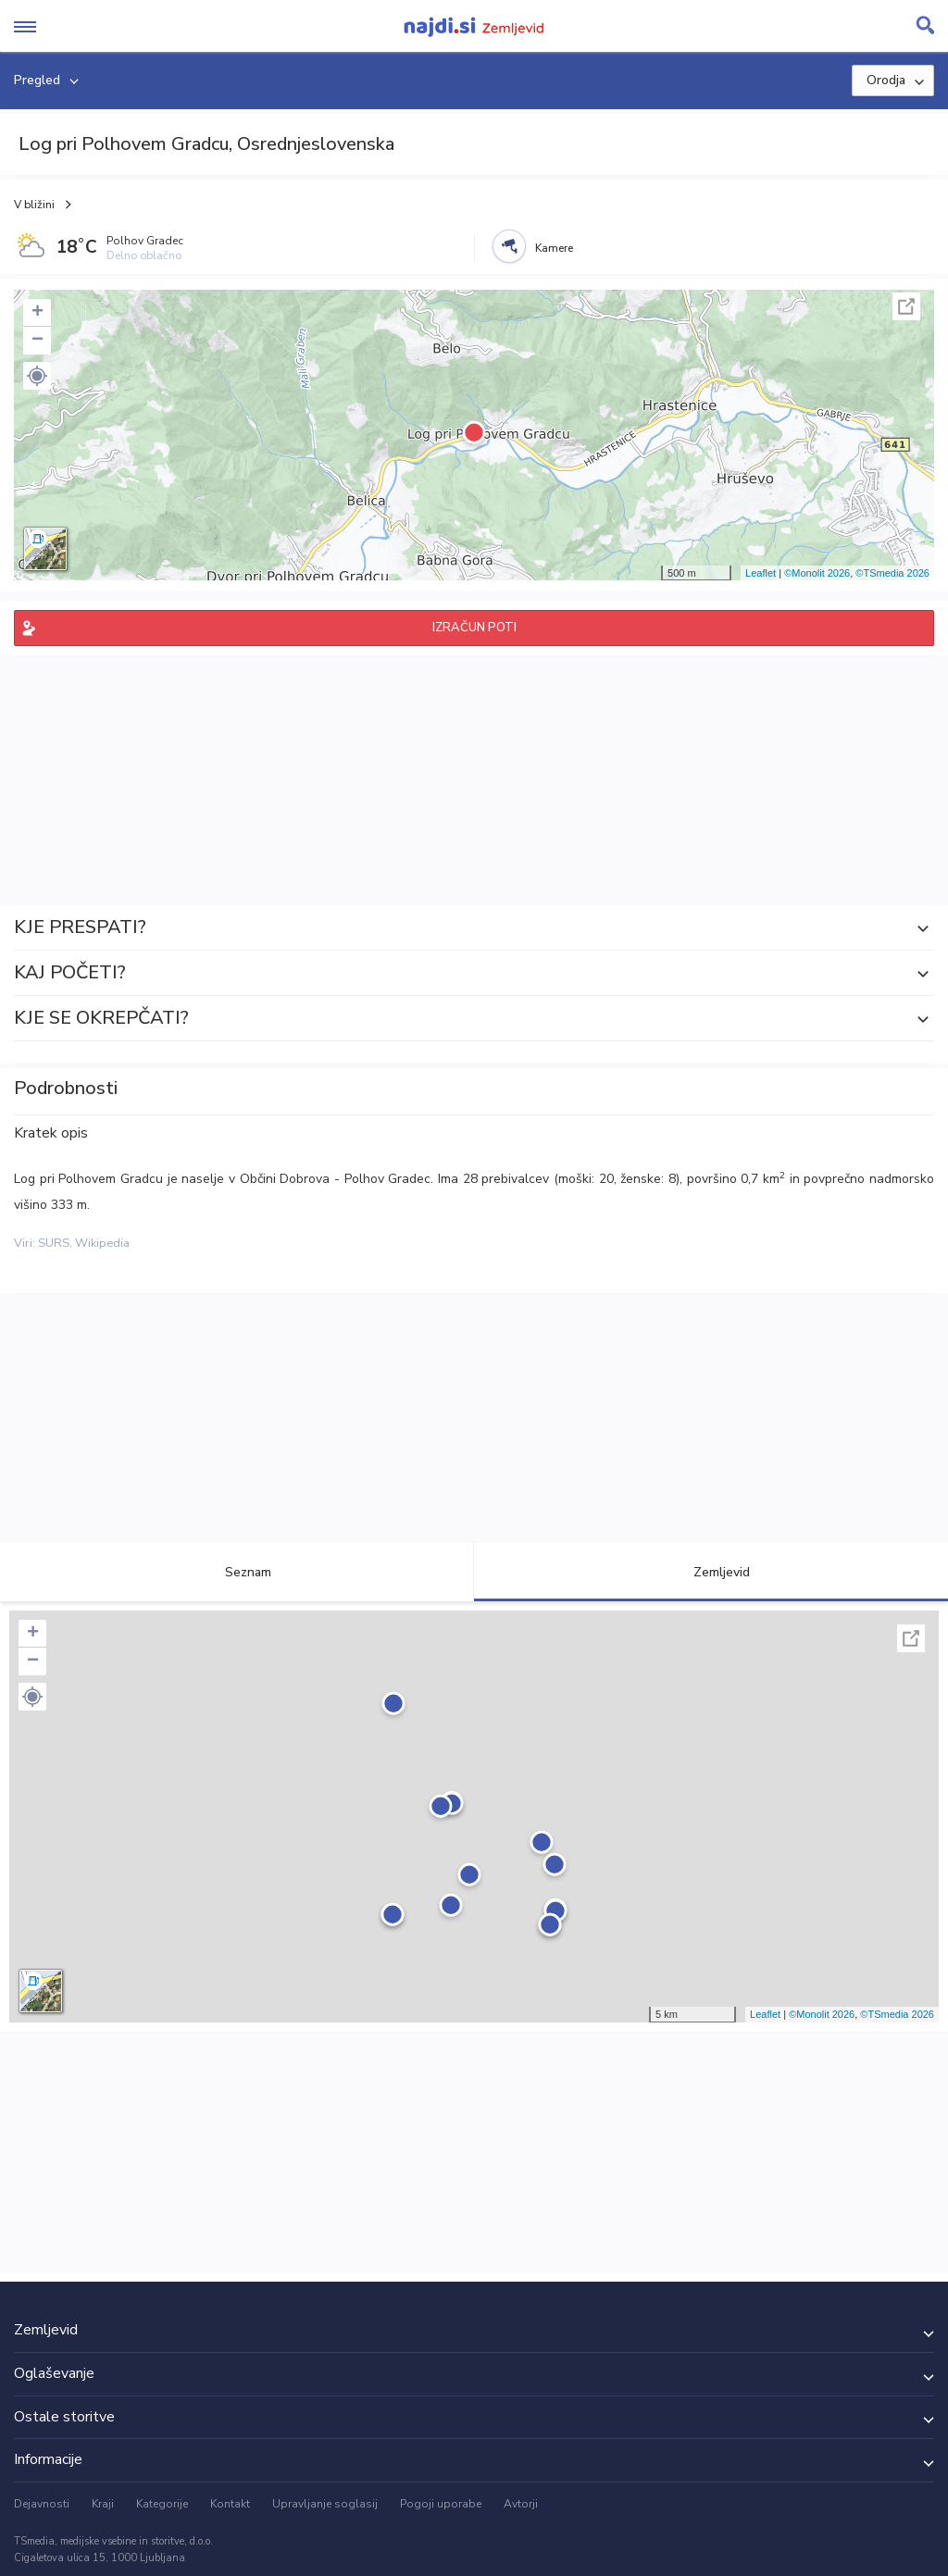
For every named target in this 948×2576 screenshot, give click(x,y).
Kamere (554, 248)
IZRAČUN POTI (474, 627)
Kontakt (230, 2503)
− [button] (37, 341)
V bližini (34, 204)
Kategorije (162, 2503)
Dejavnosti (41, 2503)
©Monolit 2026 (817, 573)
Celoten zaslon (906, 306)
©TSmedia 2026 (892, 573)
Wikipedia (102, 1243)
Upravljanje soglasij (325, 2503)
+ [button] (37, 313)
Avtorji (521, 2503)
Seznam (237, 1572)
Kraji (103, 2503)
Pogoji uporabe (440, 2503)
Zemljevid (711, 1572)
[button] (37, 376)
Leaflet (760, 573)
